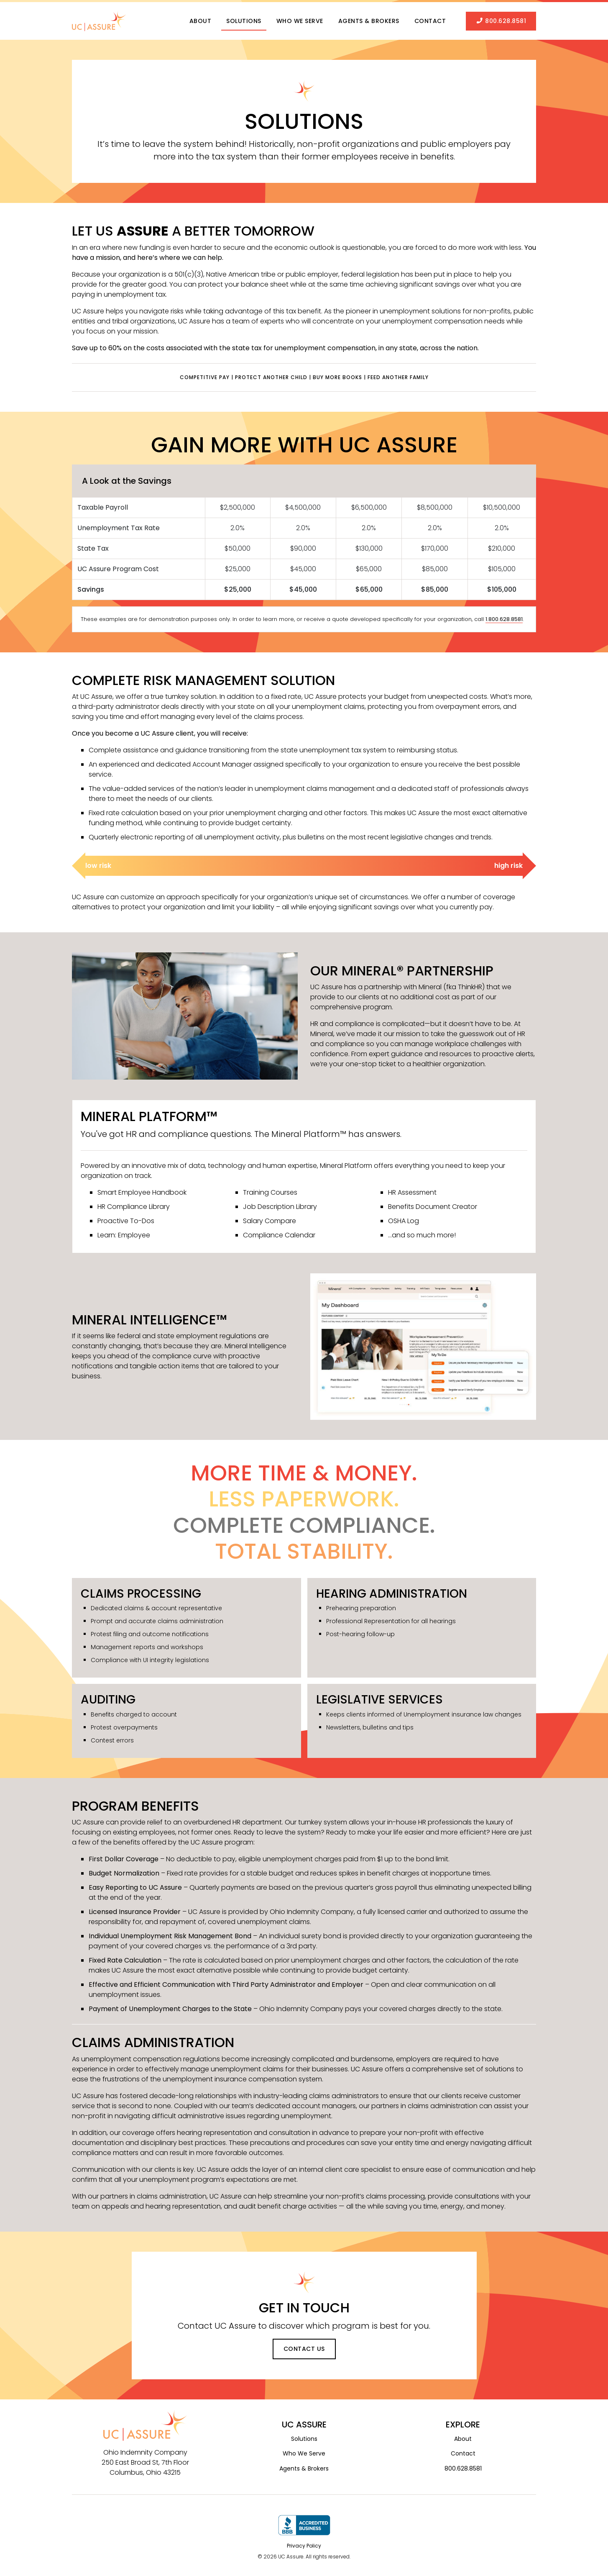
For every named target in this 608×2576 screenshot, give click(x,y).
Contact (430, 19)
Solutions (243, 19)
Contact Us (304, 2344)
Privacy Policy (304, 2541)
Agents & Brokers (368, 19)
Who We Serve (299, 19)
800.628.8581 (501, 19)
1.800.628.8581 (504, 615)
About (200, 19)
